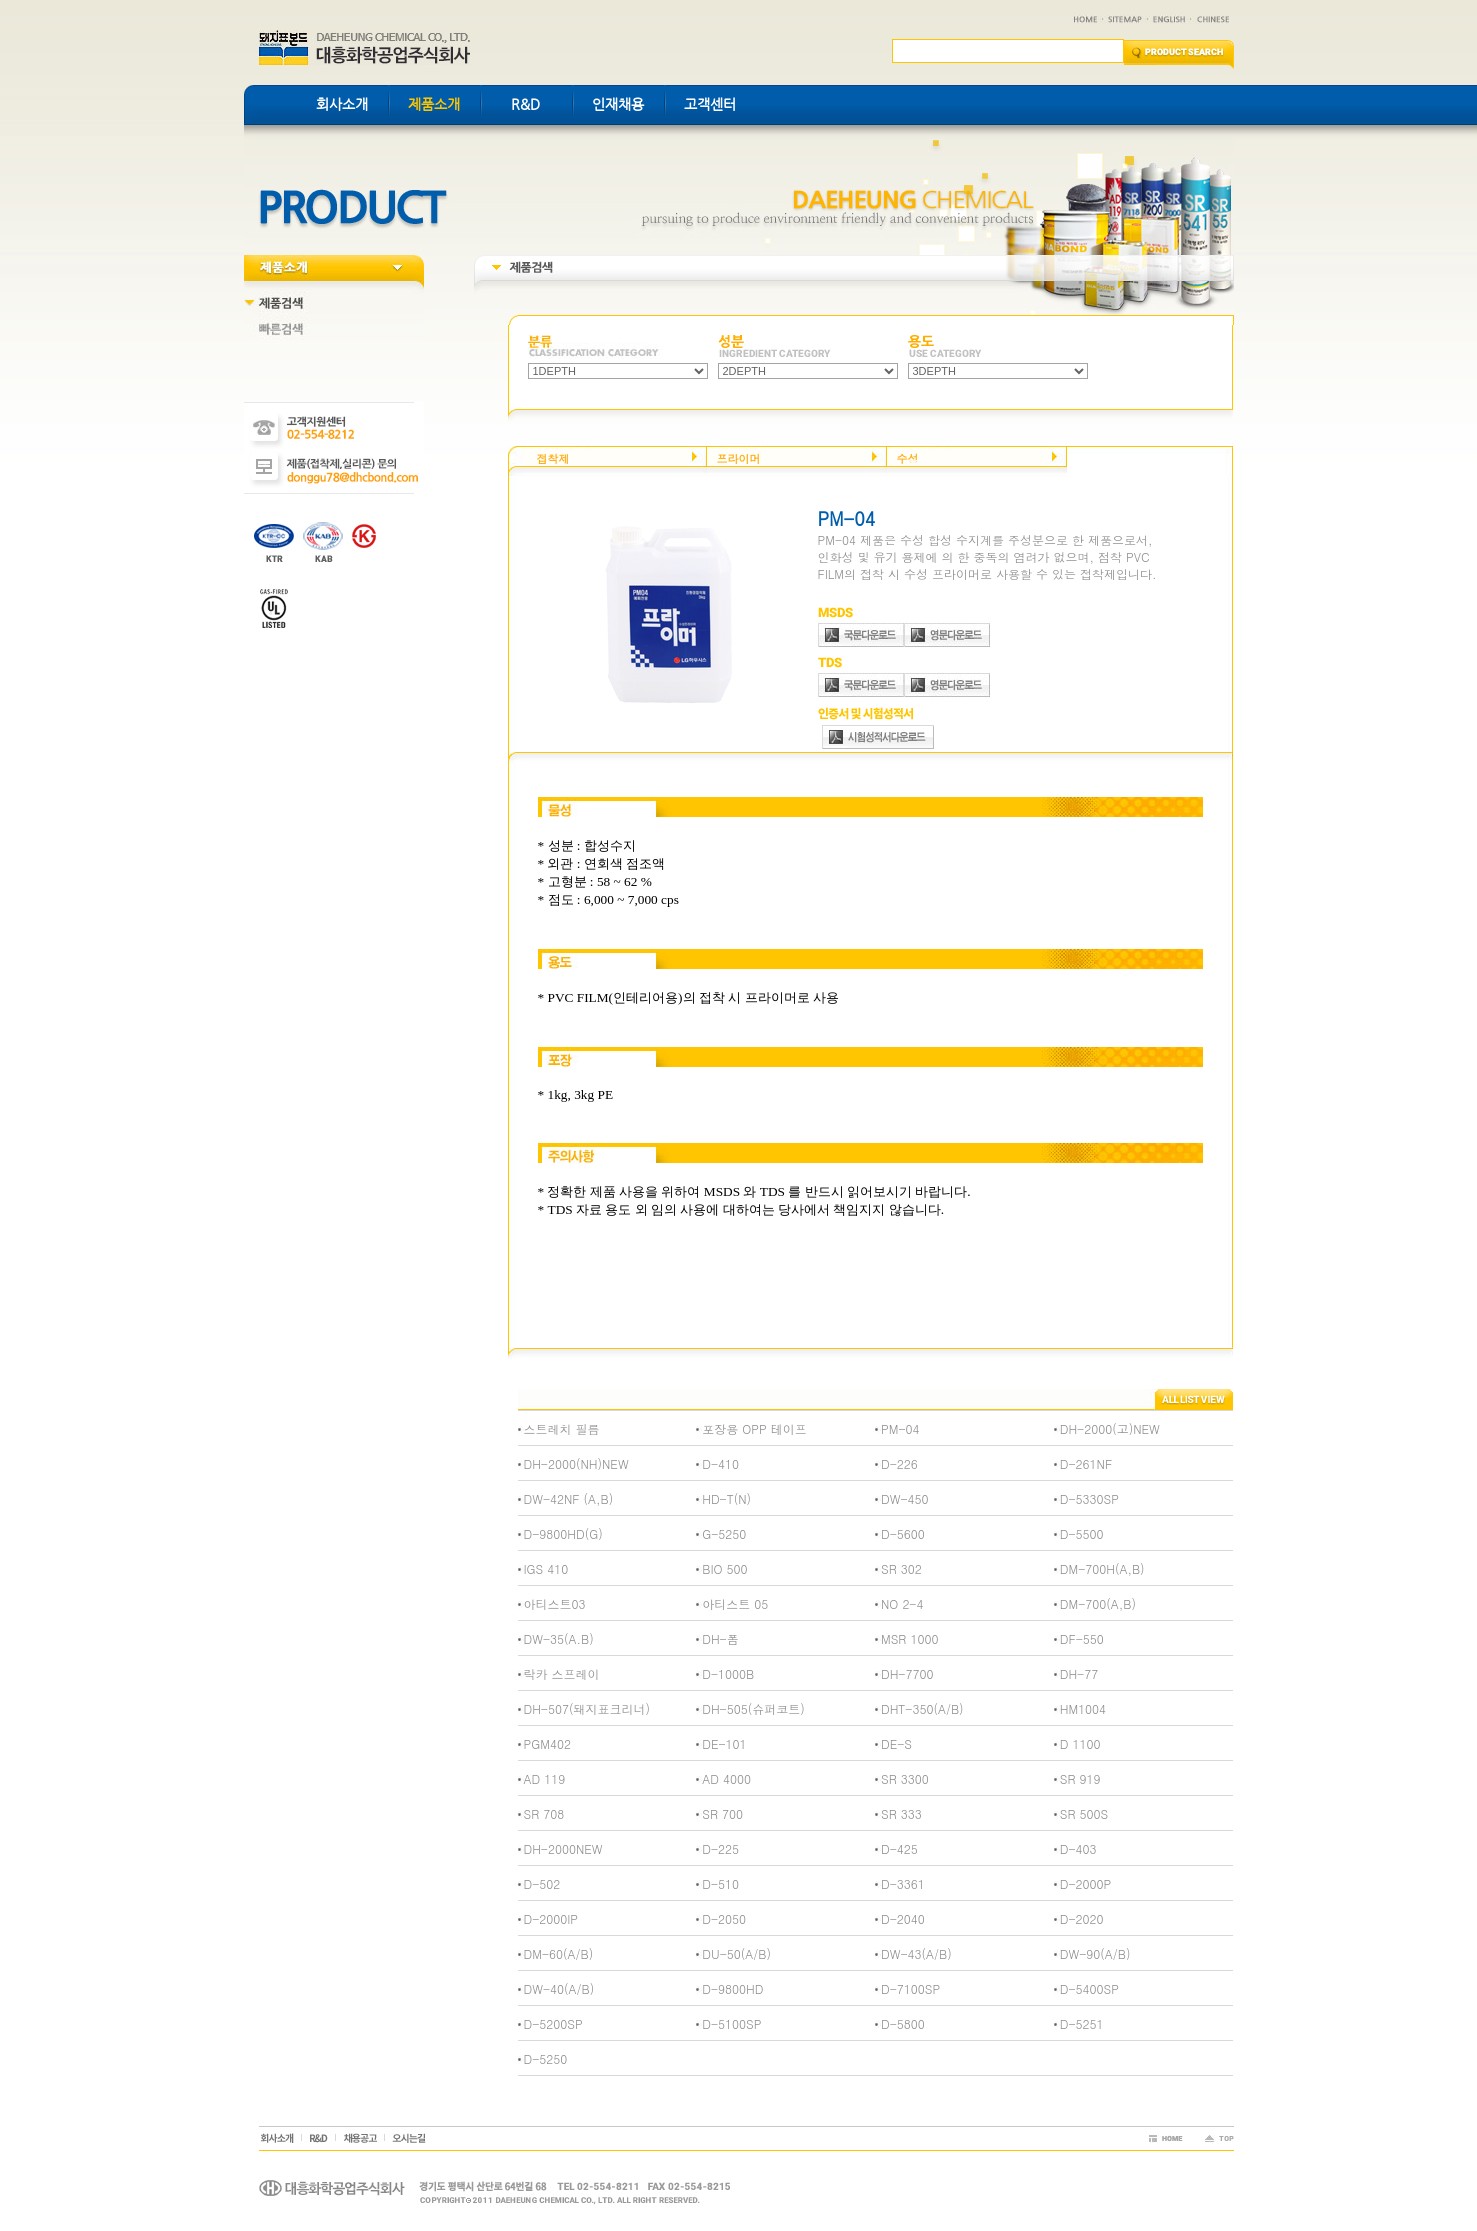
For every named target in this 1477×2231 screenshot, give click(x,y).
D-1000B (728, 1673)
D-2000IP (551, 1918)
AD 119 (545, 1778)
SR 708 (544, 1813)
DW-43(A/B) (916, 1953)
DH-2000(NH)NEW (576, 1463)
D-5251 (1082, 2023)
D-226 (899, 1463)
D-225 (720, 1848)
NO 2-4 (902, 1603)
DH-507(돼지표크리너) (587, 1708)
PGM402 (547, 1743)
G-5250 (724, 1533)
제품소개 (434, 104)
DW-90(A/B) (1095, 1953)
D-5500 (1082, 1533)
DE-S (896, 1743)
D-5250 (546, 2058)
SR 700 (722, 1813)
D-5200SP (553, 2023)
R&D (525, 104)
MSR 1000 (909, 1638)
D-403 (1078, 1848)
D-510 (720, 1883)
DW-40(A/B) (559, 1988)
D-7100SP (910, 1988)
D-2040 (903, 1918)
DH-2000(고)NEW (1110, 1428)
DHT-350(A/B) (922, 1708)
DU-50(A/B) (736, 1953)
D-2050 (724, 1918)
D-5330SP (1089, 1498)
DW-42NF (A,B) (569, 1498)
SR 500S (1084, 1813)
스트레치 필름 (562, 1428)
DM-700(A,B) (1098, 1603)
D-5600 (903, 1533)
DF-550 (1082, 1638)
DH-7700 (907, 1673)
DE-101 (724, 1743)
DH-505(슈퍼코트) (753, 1708)
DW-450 (904, 1498)
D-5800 (903, 2023)
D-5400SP (1089, 1988)
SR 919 (1080, 1778)
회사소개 (342, 104)
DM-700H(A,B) (1102, 1568)
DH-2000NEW (563, 1848)
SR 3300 (905, 1778)
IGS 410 (546, 1568)
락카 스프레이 (562, 1673)
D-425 (899, 1848)
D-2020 (1082, 1918)
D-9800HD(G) (563, 1533)
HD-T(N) (726, 1498)
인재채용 (618, 104)
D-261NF (1086, 1463)
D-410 (720, 1463)
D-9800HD (732, 1988)
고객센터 (710, 104)
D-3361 (903, 1883)
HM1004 (1083, 1708)
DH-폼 (720, 1638)
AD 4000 (726, 1778)
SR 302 (901, 1568)
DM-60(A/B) (559, 1953)
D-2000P (1085, 1883)
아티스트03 (555, 1603)
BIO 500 (724, 1568)
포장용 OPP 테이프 (754, 1428)
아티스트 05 (735, 1603)
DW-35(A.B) (559, 1638)
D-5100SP (731, 2023)
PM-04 (900, 1428)
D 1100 (1080, 1743)
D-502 (542, 1883)
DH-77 (1079, 1673)
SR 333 (901, 1813)
